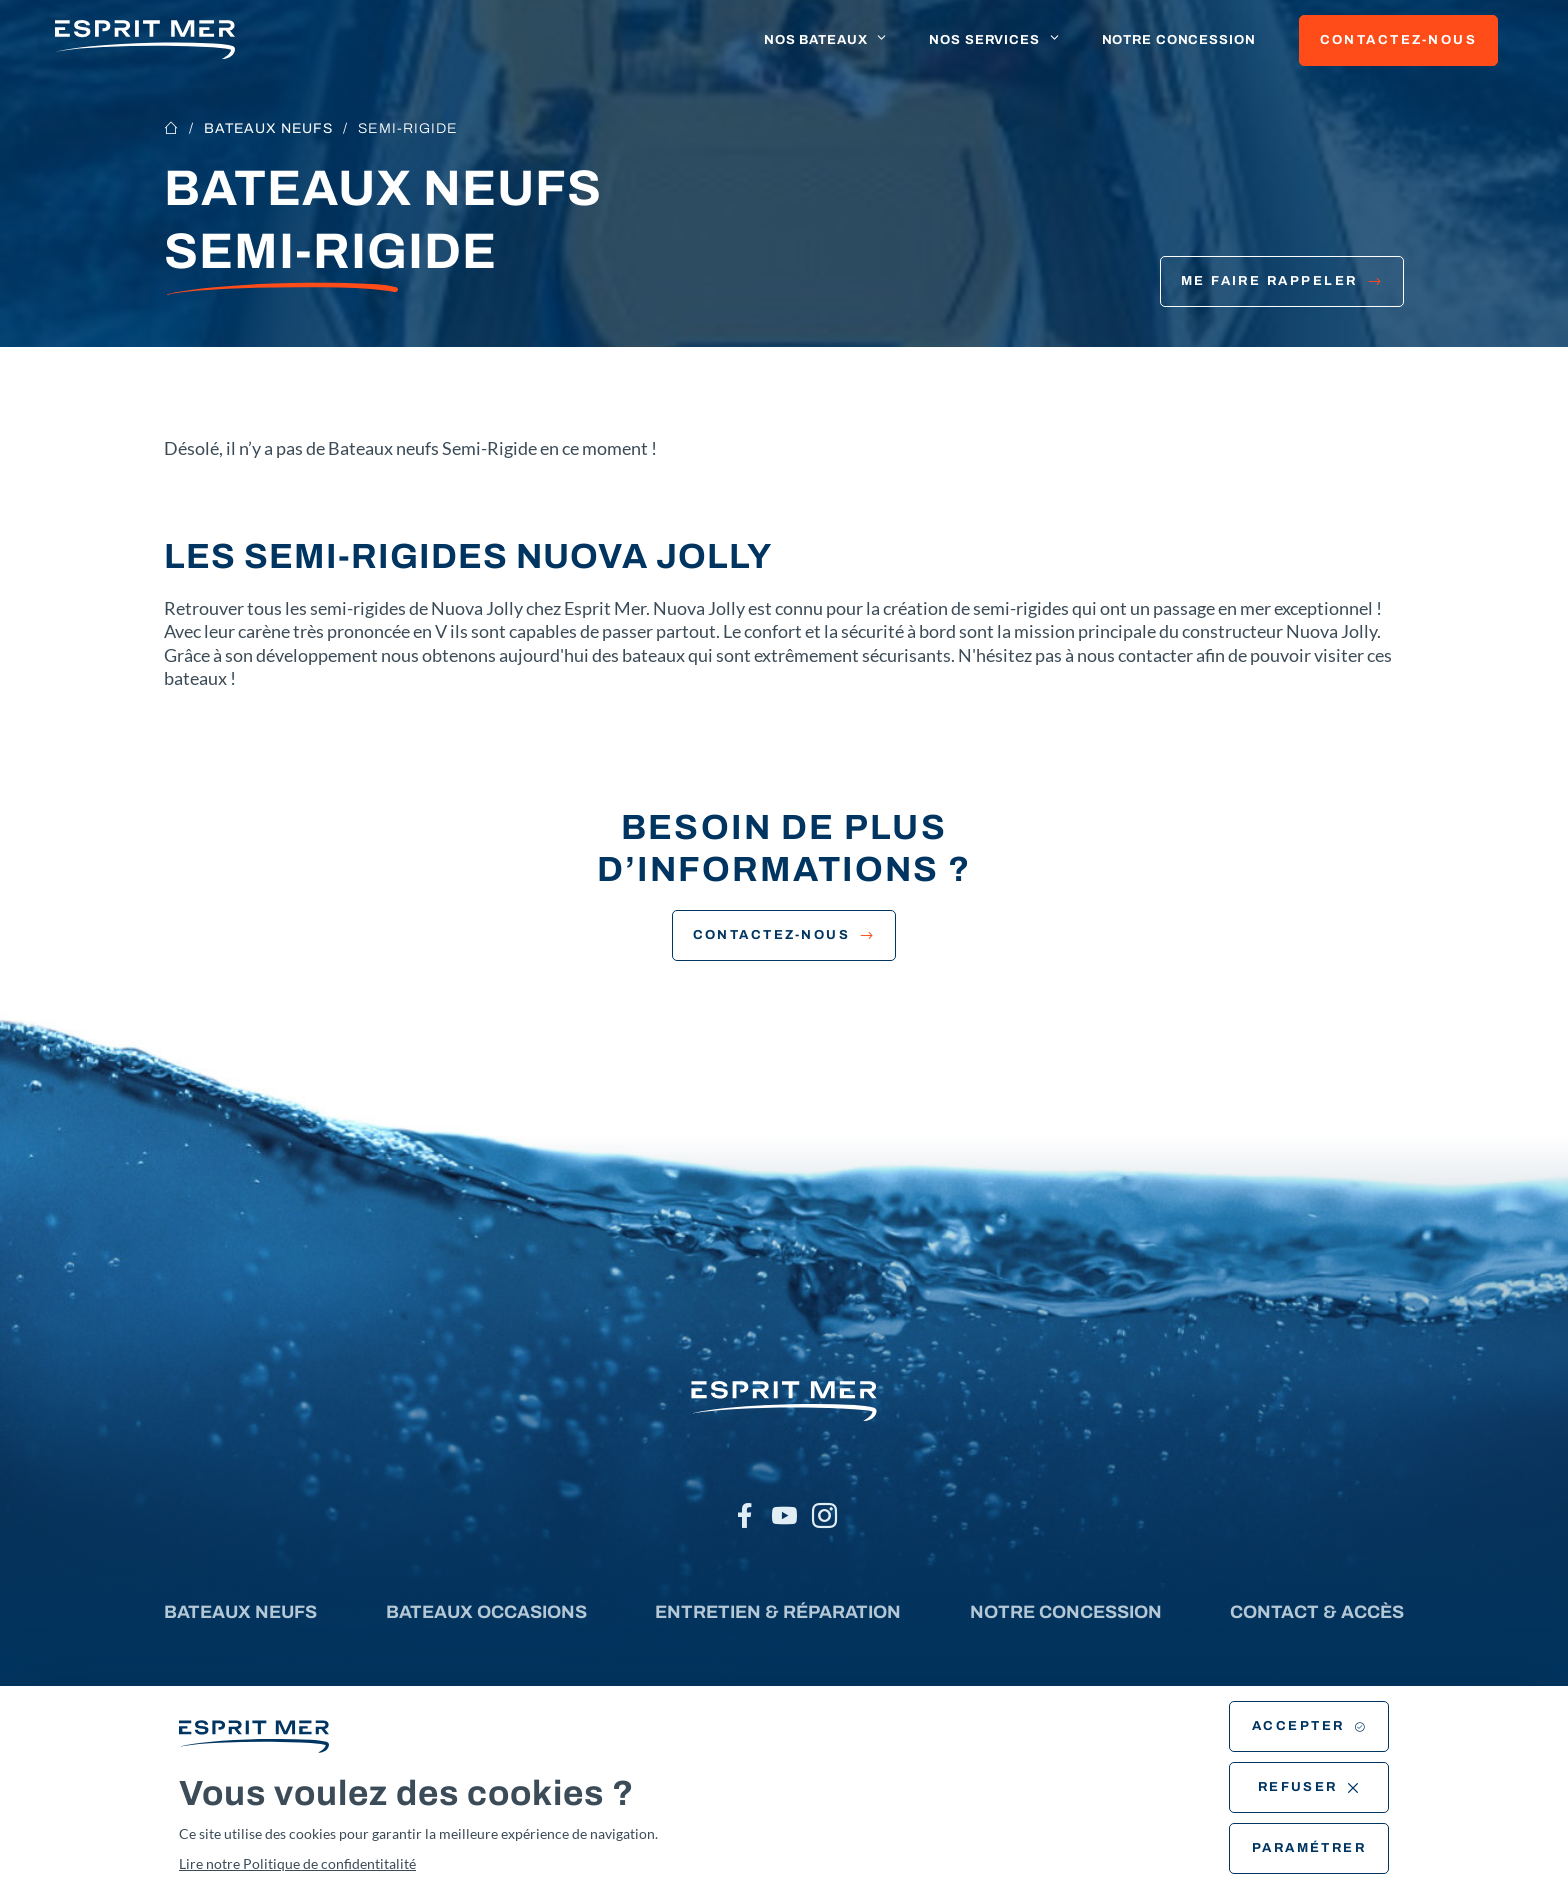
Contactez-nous (1398, 40)
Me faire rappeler (1282, 281)
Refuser (1309, 1787)
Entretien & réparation (778, 1612)
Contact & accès (1317, 1612)
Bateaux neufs (268, 128)
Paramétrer (1309, 1848)
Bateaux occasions (486, 1612)
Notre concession (1179, 40)
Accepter (1309, 1726)
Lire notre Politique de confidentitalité (297, 1863)
